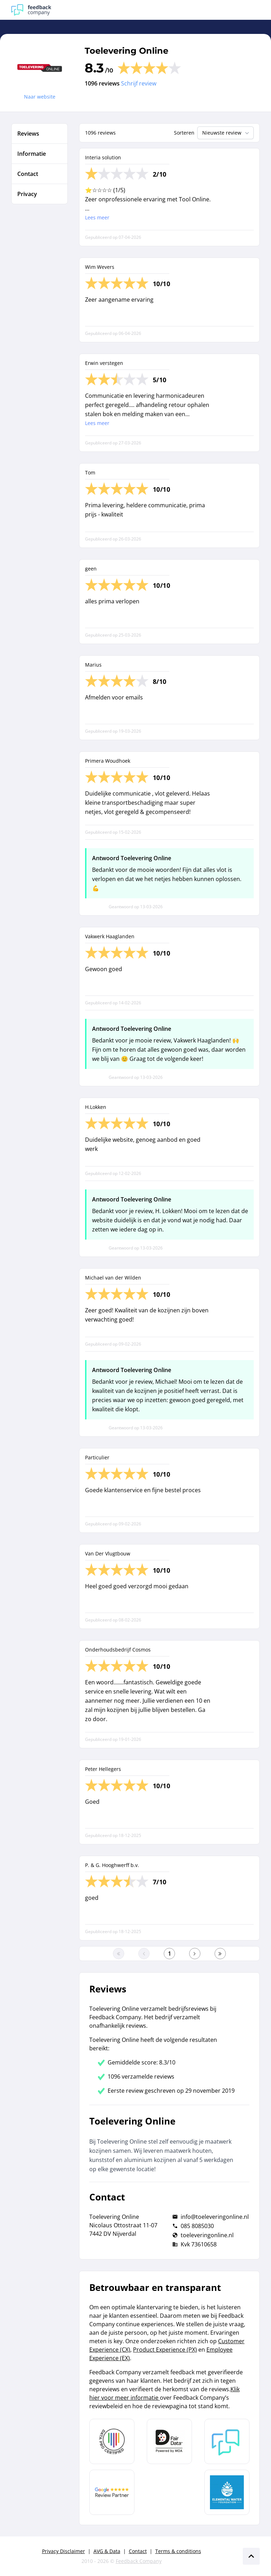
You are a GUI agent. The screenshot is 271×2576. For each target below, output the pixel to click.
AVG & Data (107, 2551)
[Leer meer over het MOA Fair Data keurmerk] (169, 2441)
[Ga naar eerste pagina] (118, 1953)
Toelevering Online (126, 51)
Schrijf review (138, 83)
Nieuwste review (226, 132)
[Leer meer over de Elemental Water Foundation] (227, 2492)
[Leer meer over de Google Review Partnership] (112, 2492)
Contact (138, 2551)
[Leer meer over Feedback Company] (227, 2441)
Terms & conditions (178, 2551)
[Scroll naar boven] (251, 2556)
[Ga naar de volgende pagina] (194, 1953)
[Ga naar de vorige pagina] (144, 1953)
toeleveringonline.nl (207, 2235)
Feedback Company (139, 2561)
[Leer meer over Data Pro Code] (112, 2441)
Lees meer (97, 217)
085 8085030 (197, 2226)
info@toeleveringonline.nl (215, 2217)
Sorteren (184, 132)
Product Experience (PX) (165, 2349)
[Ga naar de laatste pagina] (220, 1953)
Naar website (39, 96)
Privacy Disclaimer (63, 2551)
